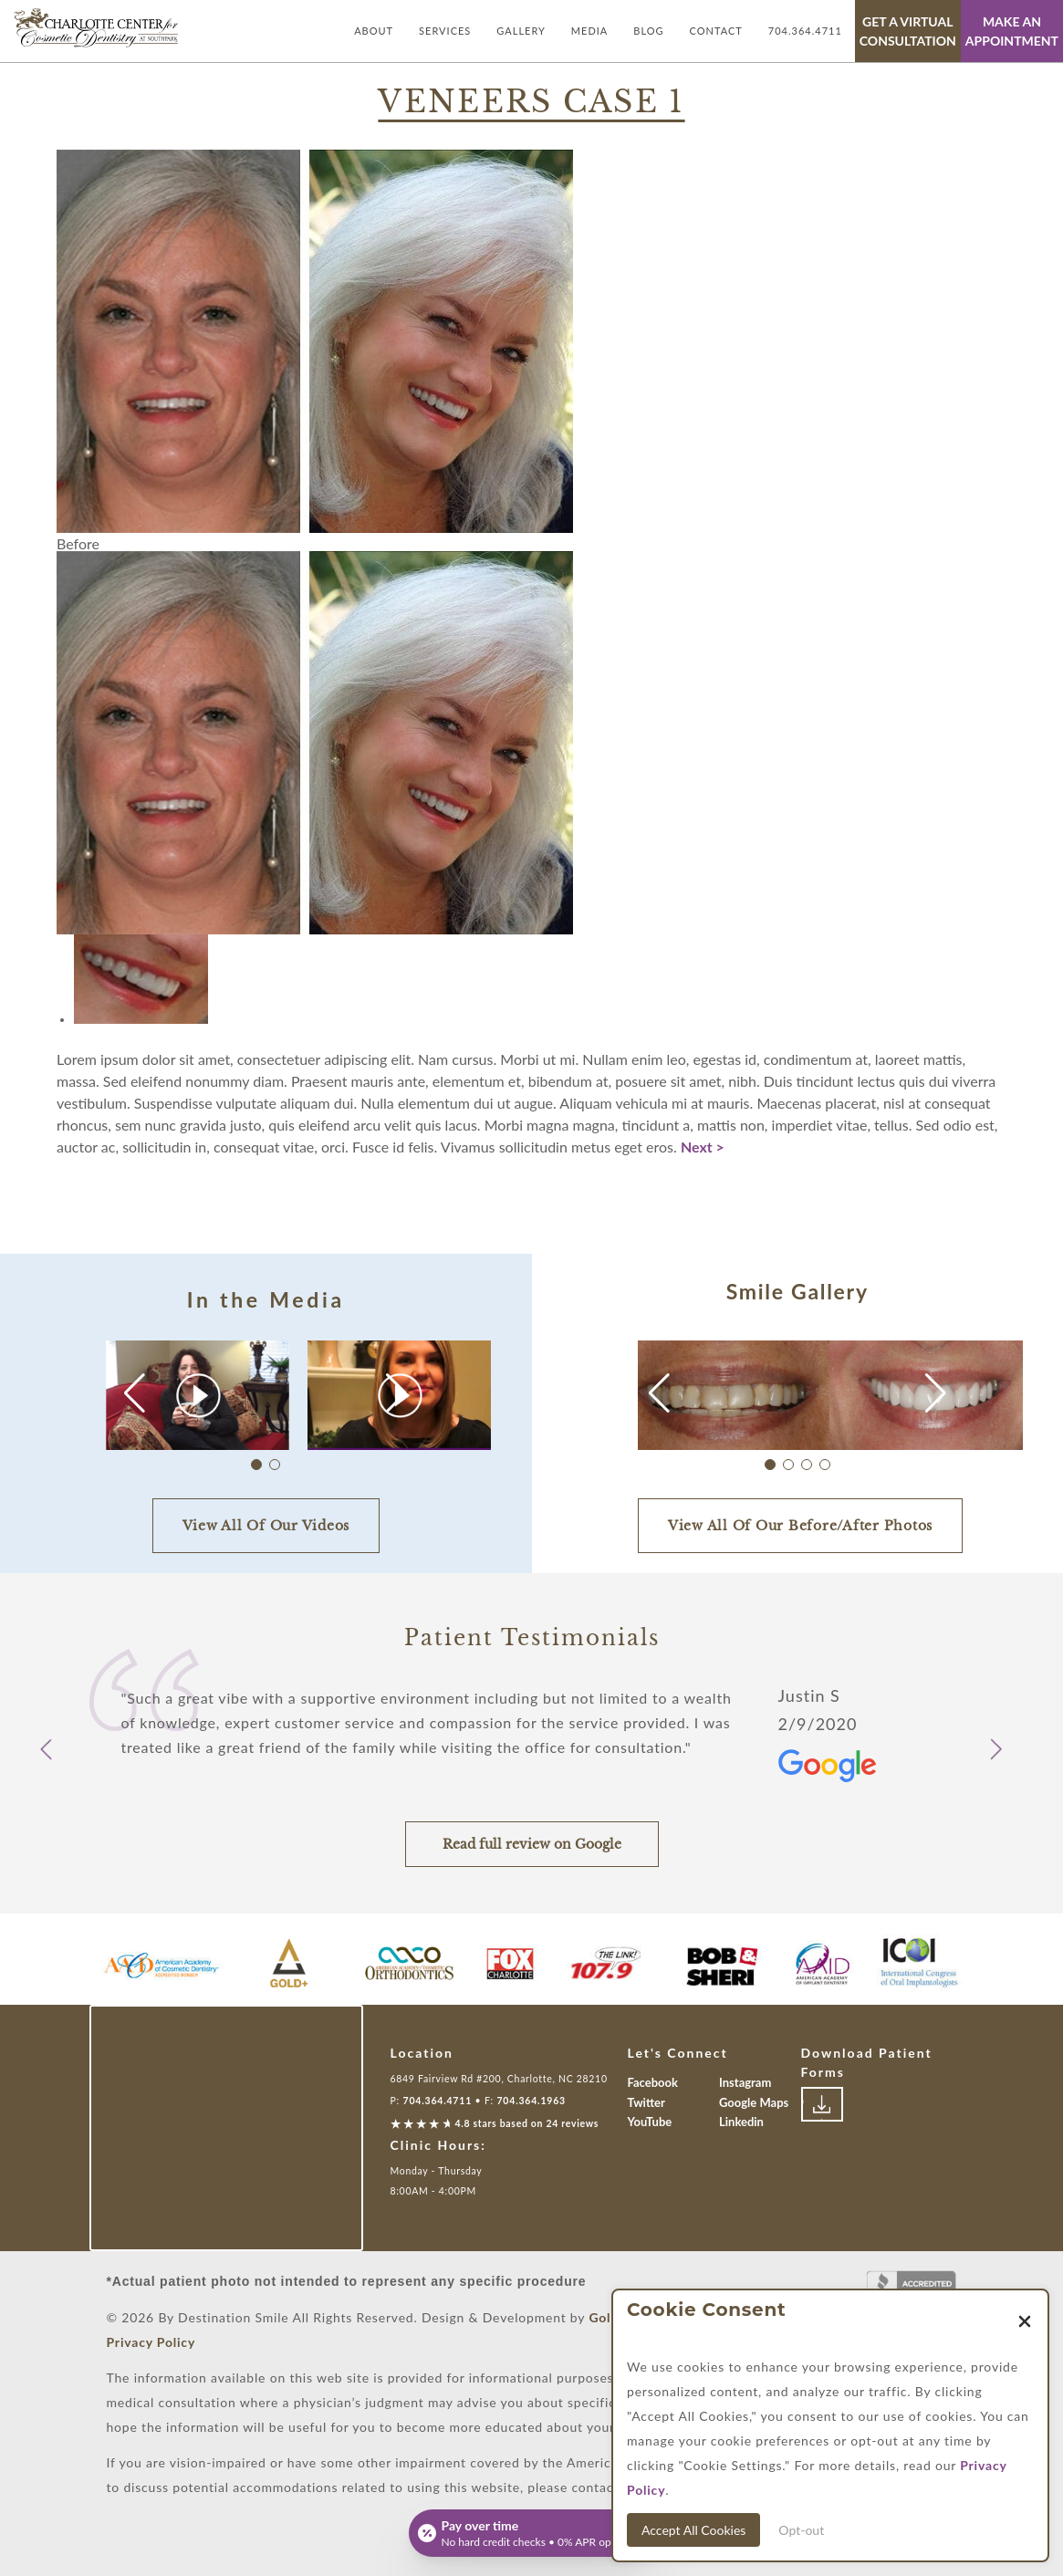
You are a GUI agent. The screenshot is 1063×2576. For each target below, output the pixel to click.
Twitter (646, 2102)
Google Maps (753, 2102)
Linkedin (741, 2121)
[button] (396, 1393)
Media (589, 31)
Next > (702, 1146)
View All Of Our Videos (266, 1525)
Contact (716, 31)
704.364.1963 (531, 2100)
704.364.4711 (805, 31)
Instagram (745, 2082)
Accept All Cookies (693, 2530)
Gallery (521, 31)
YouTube (650, 2121)
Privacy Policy (151, 2342)
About (373, 31)
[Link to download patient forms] (822, 2104)
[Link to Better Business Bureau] (911, 2287)
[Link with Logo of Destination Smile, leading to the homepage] (96, 28)
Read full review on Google (532, 1844)
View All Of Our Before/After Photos (800, 1525)
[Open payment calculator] (532, 2533)
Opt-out (801, 2530)
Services (445, 31)
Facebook (653, 2082)
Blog (648, 31)
